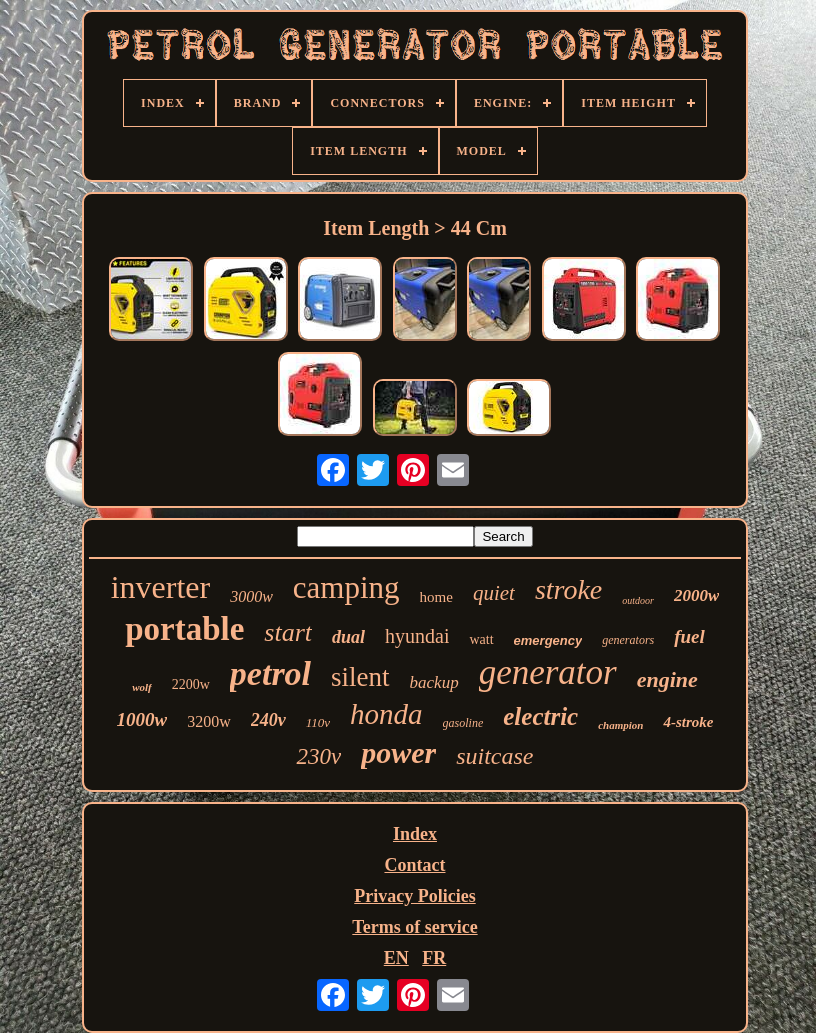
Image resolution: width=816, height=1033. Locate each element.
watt (481, 639)
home (436, 597)
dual (348, 637)
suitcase (494, 756)
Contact (414, 865)
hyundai (417, 636)
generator (548, 672)
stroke (568, 589)
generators (628, 640)
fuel (689, 636)
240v (268, 720)
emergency (548, 640)
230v (318, 756)
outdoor (638, 600)
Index (415, 834)
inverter (161, 587)
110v (318, 722)
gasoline (463, 723)
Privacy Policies (414, 896)
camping (346, 587)
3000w (251, 596)
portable (184, 629)
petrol (270, 673)
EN (396, 958)
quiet (494, 593)
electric (540, 716)
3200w (209, 721)
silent (360, 677)
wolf (142, 687)
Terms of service (414, 927)
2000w (696, 595)
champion (620, 725)
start (288, 632)
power (398, 752)
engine (667, 679)
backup (434, 682)
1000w (142, 719)
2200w (191, 684)
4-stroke (688, 722)
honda (386, 714)
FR (434, 958)
